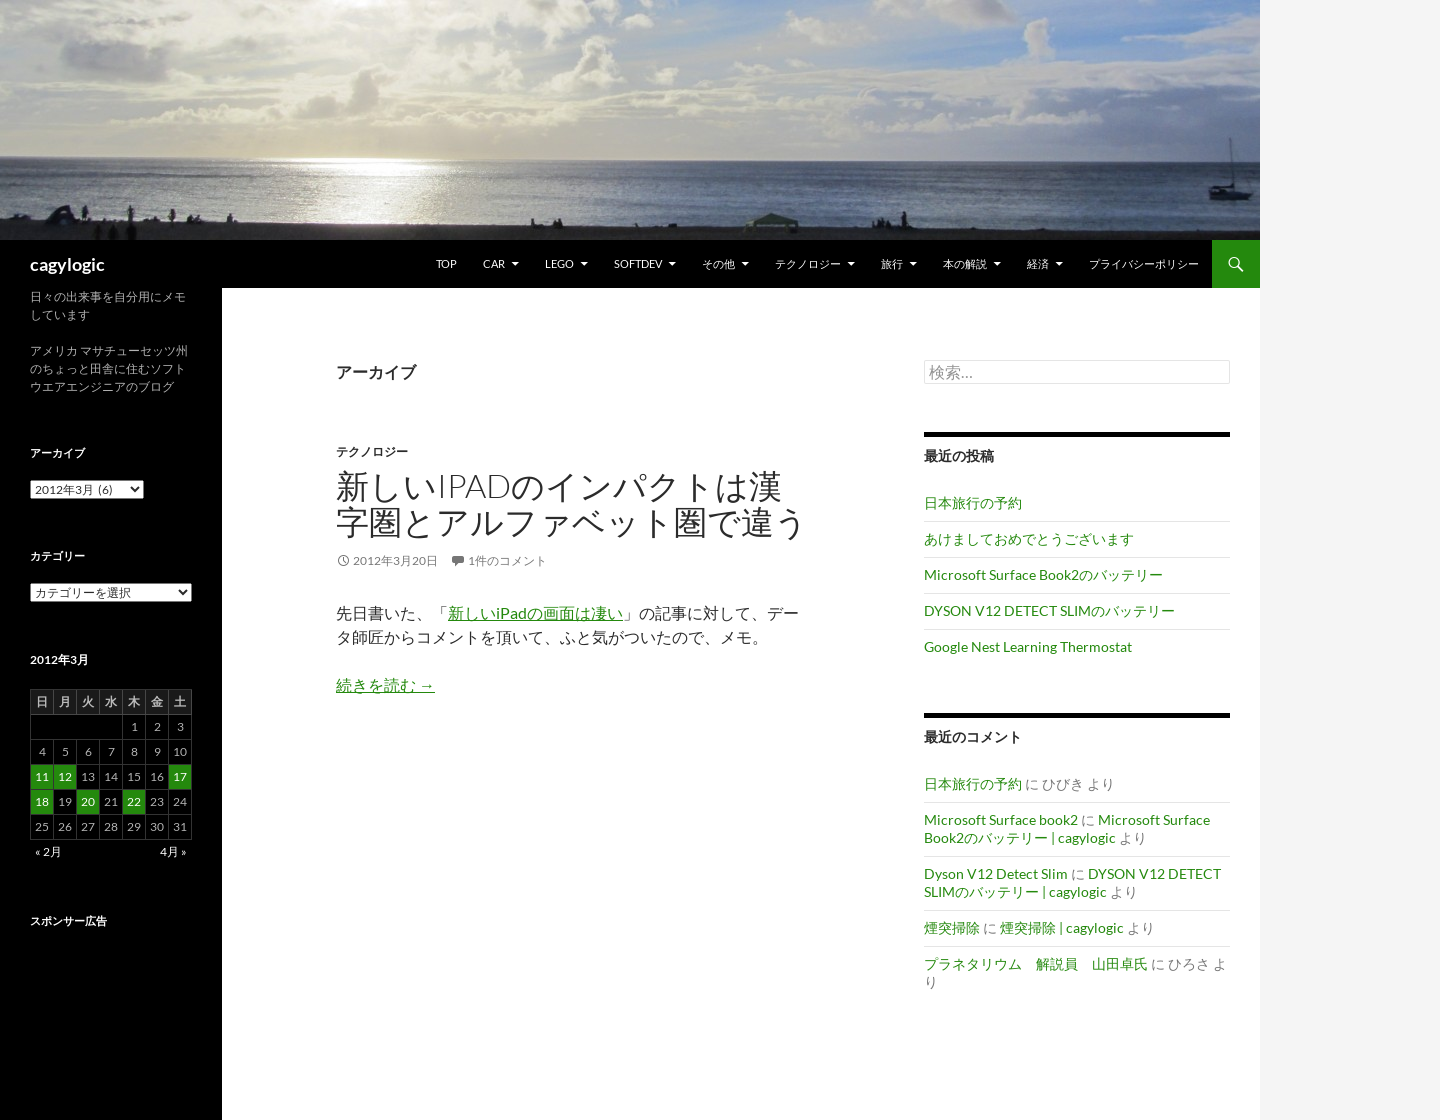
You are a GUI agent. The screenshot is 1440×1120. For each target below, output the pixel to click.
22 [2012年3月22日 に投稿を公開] (134, 801)
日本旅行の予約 (973, 502)
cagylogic (67, 264)
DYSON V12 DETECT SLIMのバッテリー (1049, 610)
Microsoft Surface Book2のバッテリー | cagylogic (1067, 828)
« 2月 (48, 851)
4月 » (173, 851)
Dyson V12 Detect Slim (996, 873)
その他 (718, 263)
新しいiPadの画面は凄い (535, 612)
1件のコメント (507, 560)
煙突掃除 (952, 927)
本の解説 (965, 263)
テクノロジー (808, 263)
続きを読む (385, 684)
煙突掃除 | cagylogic (1062, 927)
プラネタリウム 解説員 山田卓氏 (1036, 963)
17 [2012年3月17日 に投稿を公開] (180, 776)
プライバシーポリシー (1144, 263)
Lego (559, 263)
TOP (446, 263)
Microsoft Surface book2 (1001, 819)
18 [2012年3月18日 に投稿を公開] (42, 801)
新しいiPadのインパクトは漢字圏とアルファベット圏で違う (572, 503)
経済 (1038, 263)
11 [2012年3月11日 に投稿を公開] (42, 776)
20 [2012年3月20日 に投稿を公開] (88, 801)
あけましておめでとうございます (1029, 538)
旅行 (892, 263)
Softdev (638, 263)
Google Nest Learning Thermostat (1028, 646)
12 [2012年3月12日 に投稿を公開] (65, 776)
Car (494, 263)
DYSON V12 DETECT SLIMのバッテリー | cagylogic (1072, 882)
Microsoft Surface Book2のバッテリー (1043, 574)
